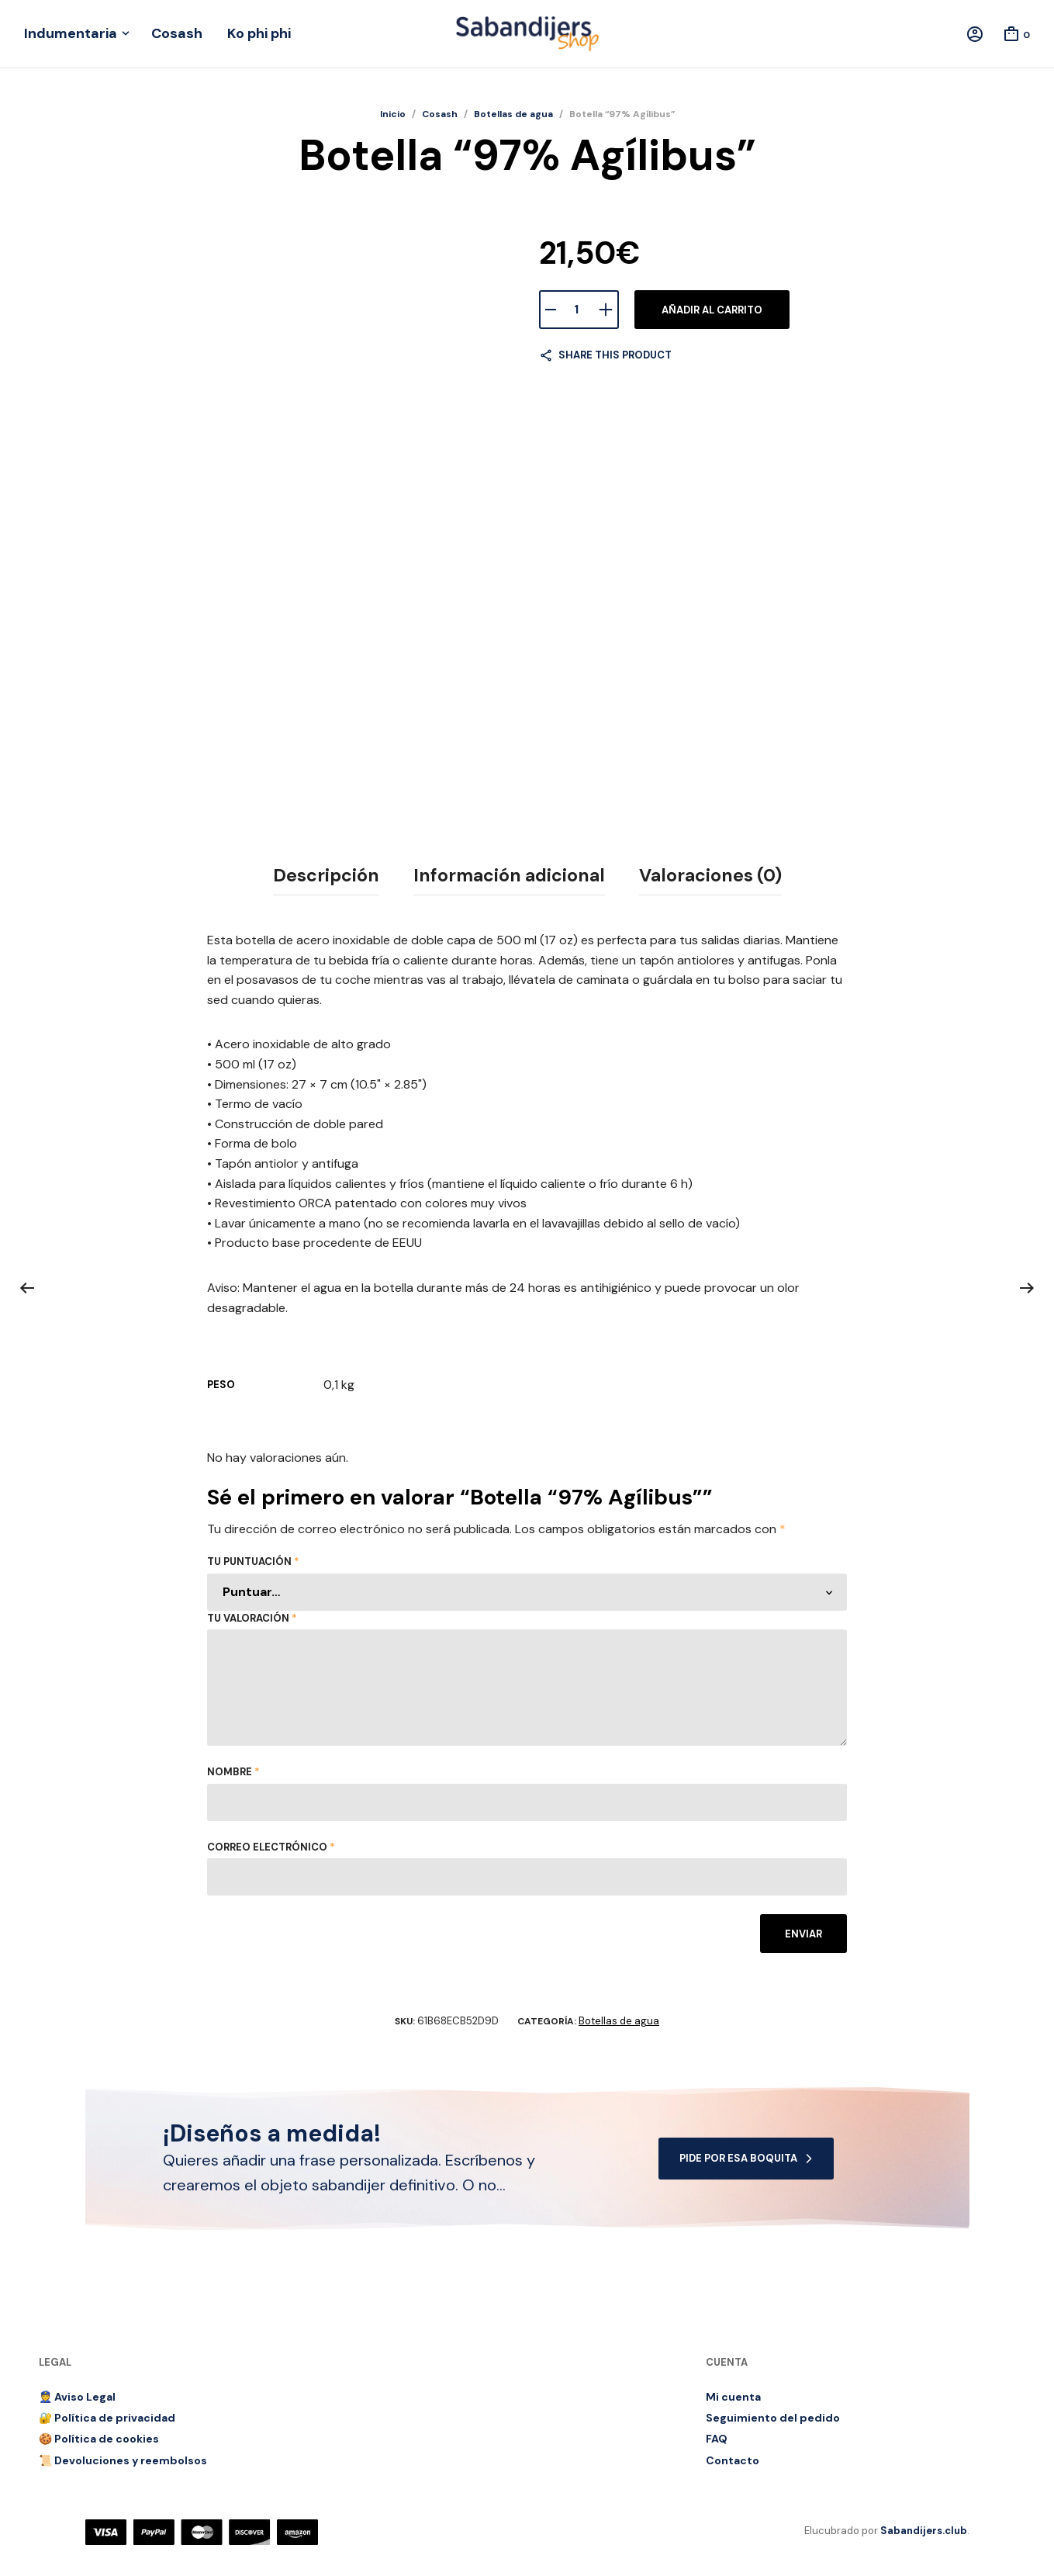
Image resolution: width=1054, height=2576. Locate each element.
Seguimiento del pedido (773, 2418)
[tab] (326, 876)
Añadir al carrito (712, 310)
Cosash (176, 33)
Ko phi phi (259, 33)
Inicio (393, 114)
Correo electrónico (271, 1847)
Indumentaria (70, 33)
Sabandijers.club (923, 2530)
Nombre (233, 1771)
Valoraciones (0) (710, 875)
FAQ (716, 2439)
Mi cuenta (733, 2396)
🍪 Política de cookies (99, 2439)
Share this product (615, 355)
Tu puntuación (253, 1561)
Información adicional (509, 875)
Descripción (326, 875)
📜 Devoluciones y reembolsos (123, 2460)
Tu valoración (252, 1618)
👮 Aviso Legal (77, 2396)
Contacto (732, 2460)
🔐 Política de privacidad (107, 2418)
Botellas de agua (513, 114)
